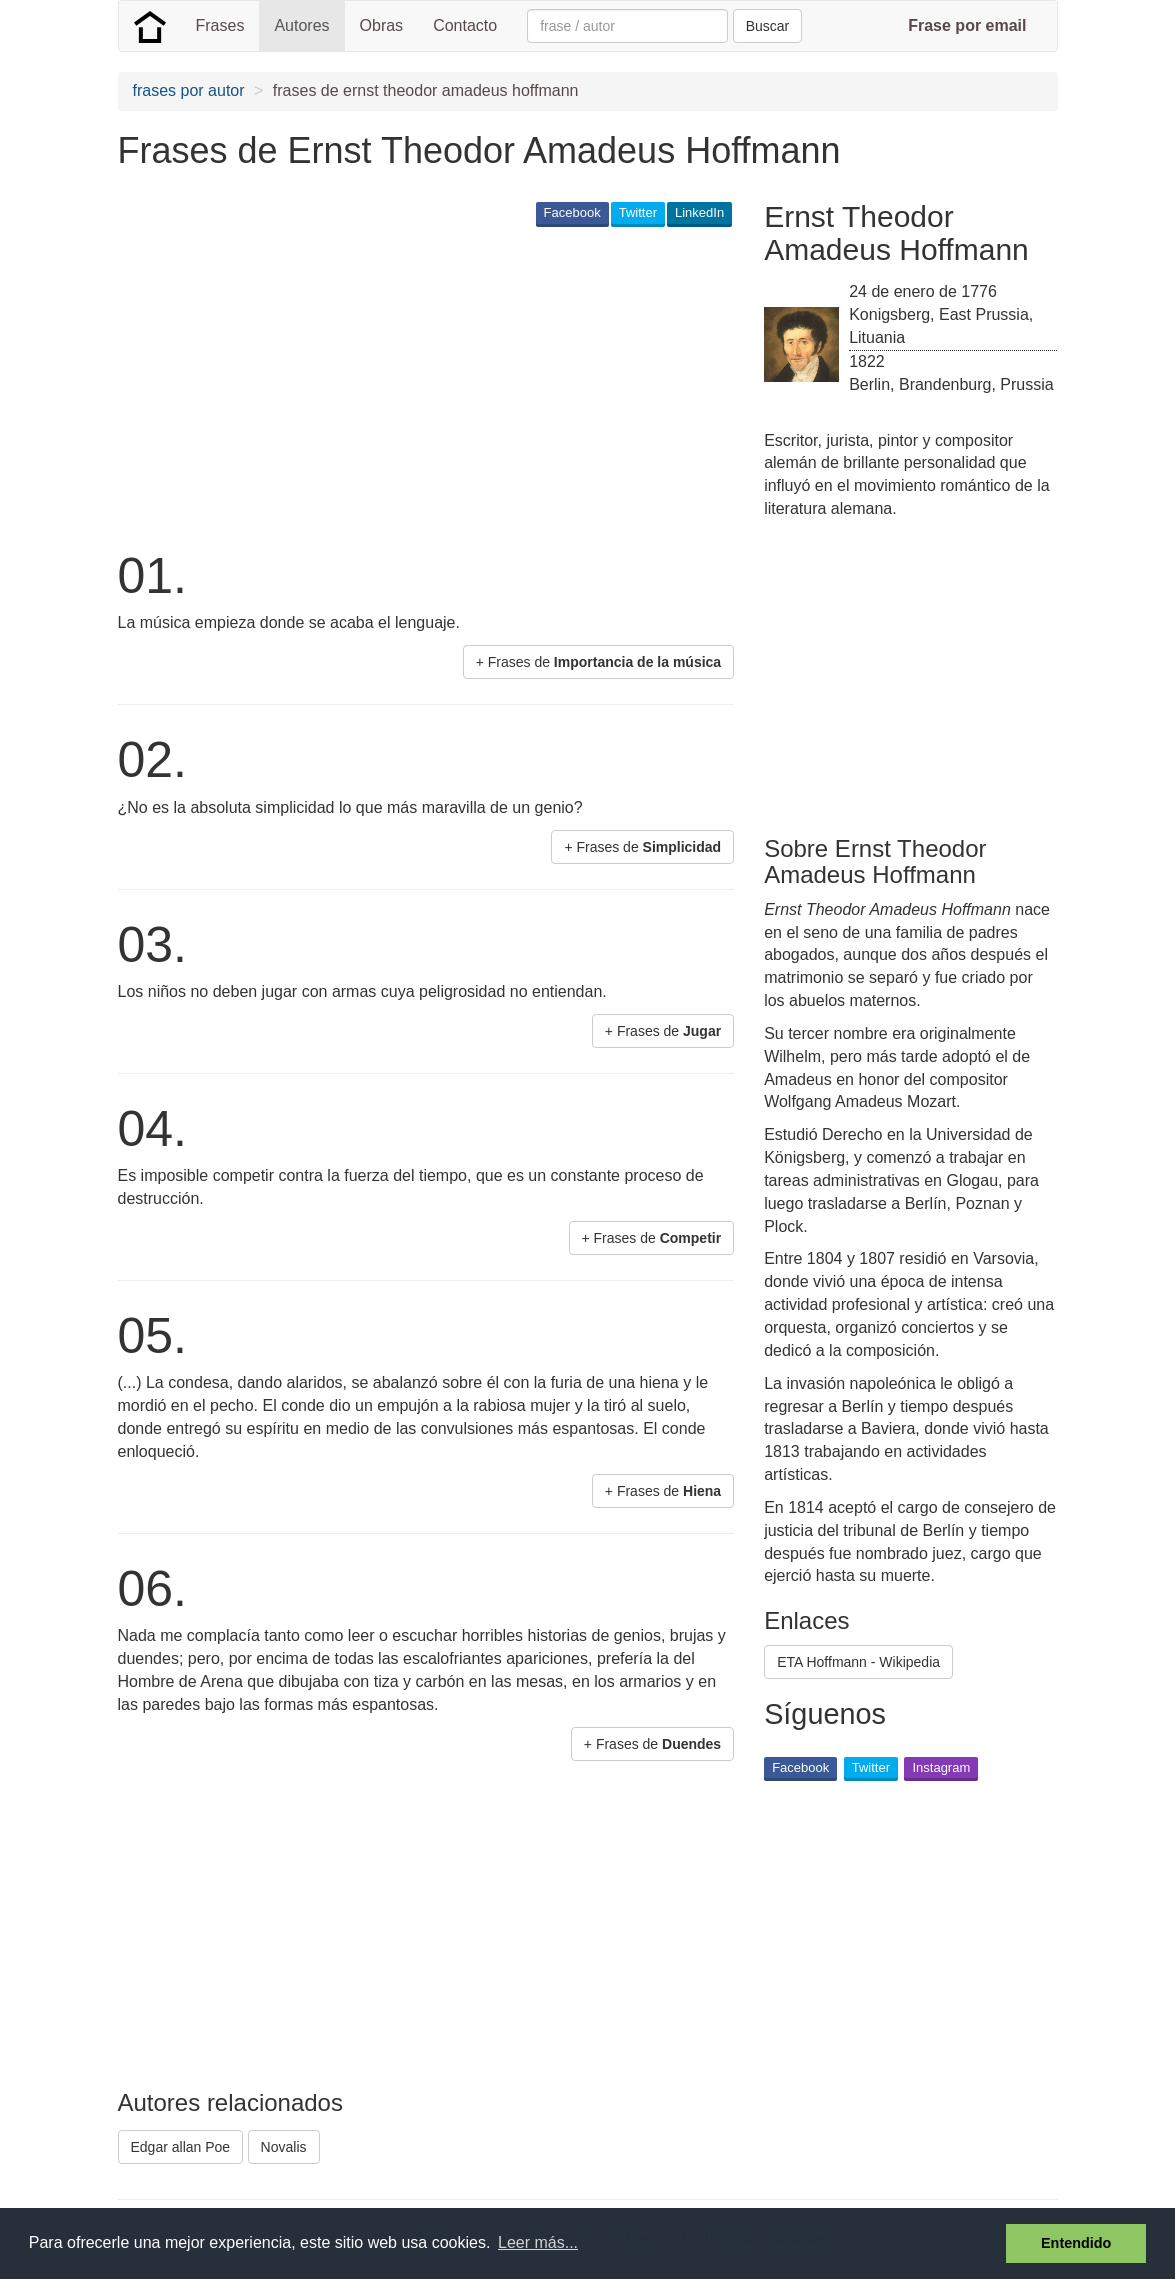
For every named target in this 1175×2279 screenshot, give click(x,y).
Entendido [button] (1076, 2243)
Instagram (941, 1767)
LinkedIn (699, 212)
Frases (220, 25)
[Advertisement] (482, 386)
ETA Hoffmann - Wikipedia (858, 1662)
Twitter (638, 212)
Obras (382, 25)
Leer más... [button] (538, 2242)
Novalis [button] (284, 2147)
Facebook (572, 212)
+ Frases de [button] (599, 662)
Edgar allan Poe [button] (181, 2147)
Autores (301, 25)
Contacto (465, 25)
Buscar (768, 26)
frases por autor (189, 90)
